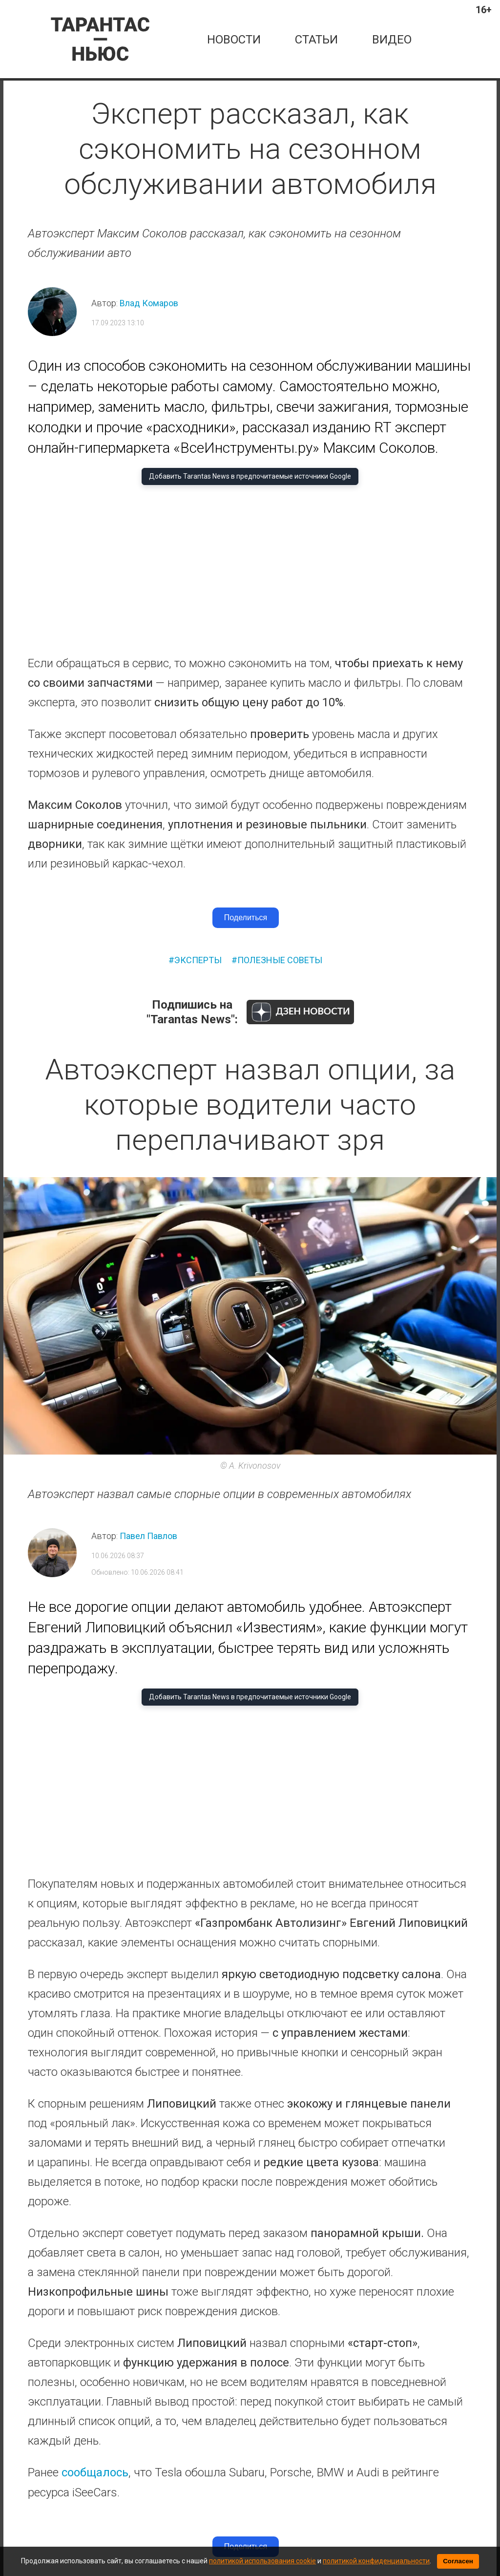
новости (234, 40)
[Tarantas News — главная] (100, 39)
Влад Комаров (149, 303)
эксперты (198, 960)
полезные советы (279, 960)
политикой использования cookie (262, 2561)
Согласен (458, 2561)
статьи (316, 40)
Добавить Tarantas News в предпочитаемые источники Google (250, 476)
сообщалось (95, 2472)
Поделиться (245, 917)
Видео (392, 40)
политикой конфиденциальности (376, 2561)
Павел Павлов (148, 1536)
